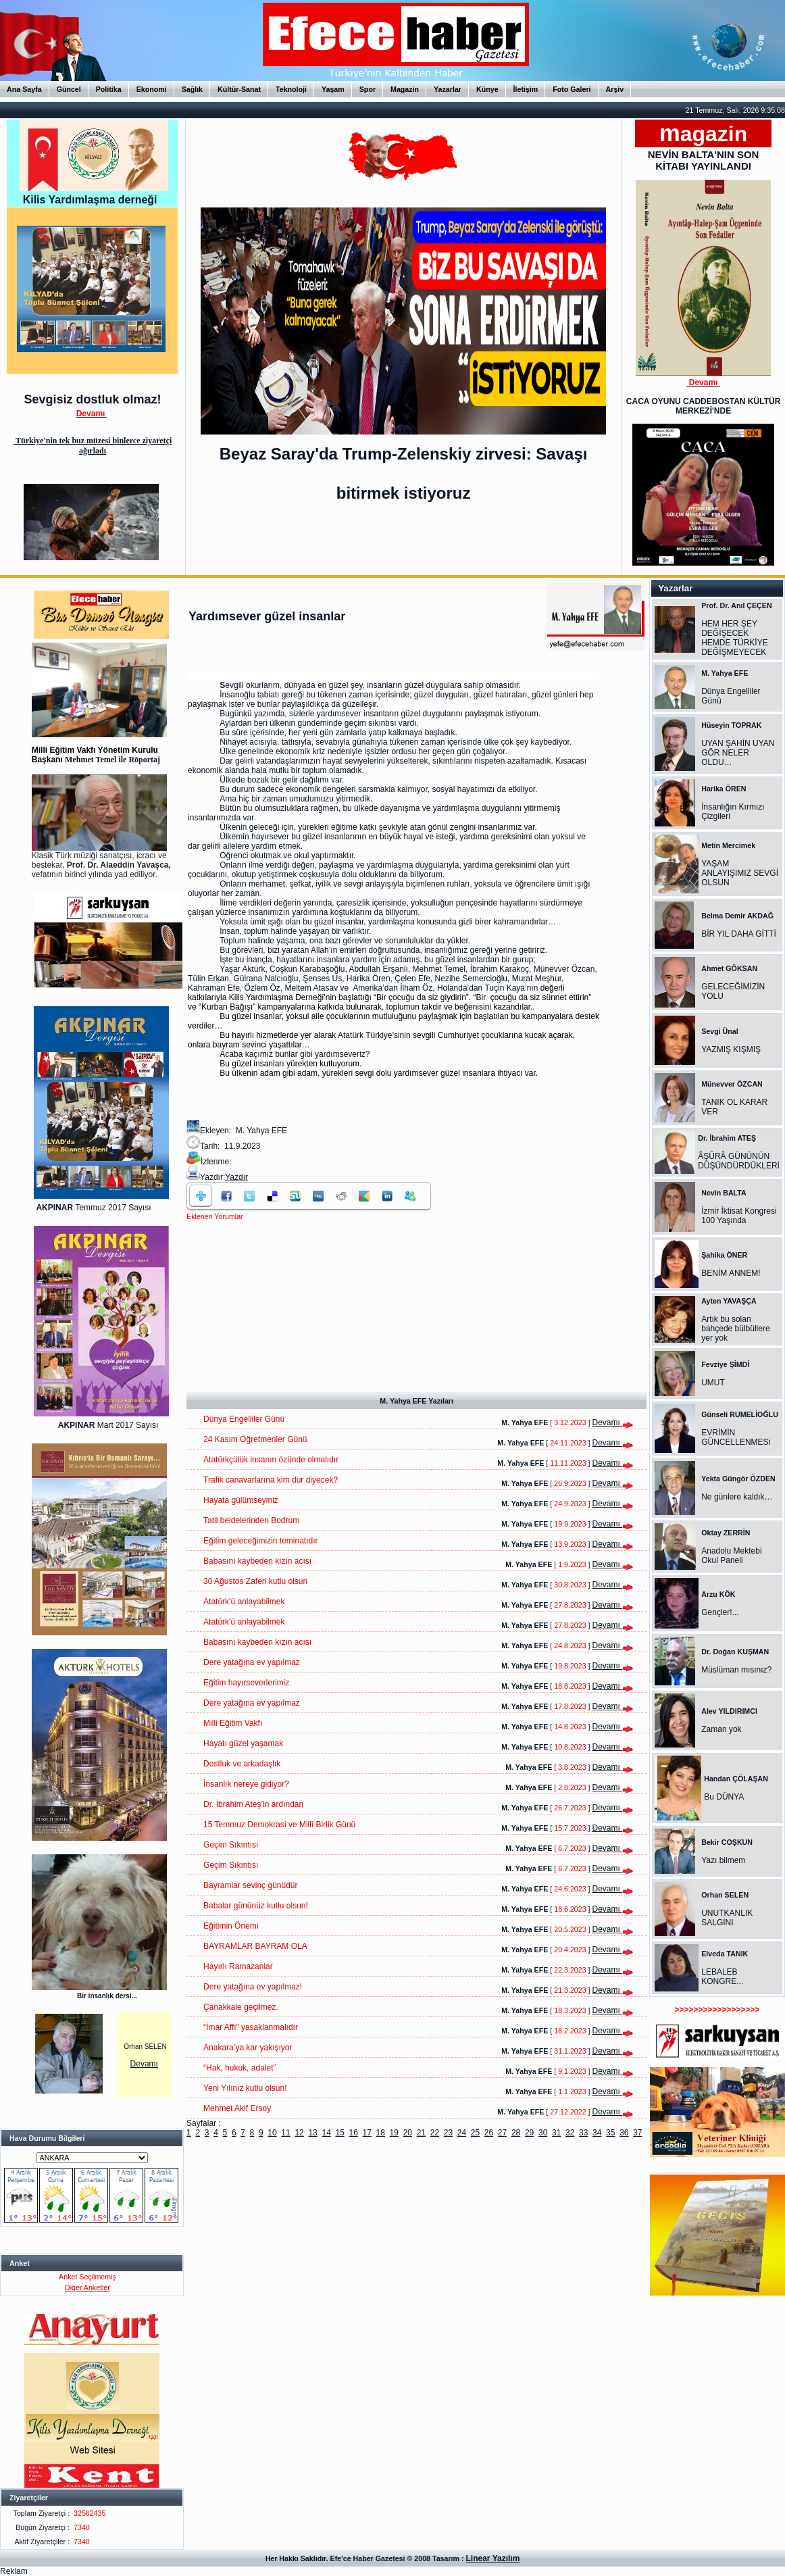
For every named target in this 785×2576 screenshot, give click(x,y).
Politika (109, 89)
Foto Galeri (571, 89)
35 (610, 2132)
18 (380, 2132)
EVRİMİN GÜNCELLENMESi (735, 1437)
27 (502, 2132)
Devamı (144, 2064)
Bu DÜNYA (724, 1797)
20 (407, 2132)
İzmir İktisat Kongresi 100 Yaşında (738, 1215)
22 (434, 2132)
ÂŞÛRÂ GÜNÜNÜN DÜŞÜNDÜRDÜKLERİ (739, 1160)
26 (488, 2132)
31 (556, 2132)
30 (542, 2132)
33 (583, 2132)
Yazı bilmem (723, 1860)
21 (421, 2132)
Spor (367, 89)
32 (569, 2132)
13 (312, 2132)
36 (623, 2132)
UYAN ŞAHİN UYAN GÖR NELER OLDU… (737, 753)
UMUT (713, 1382)
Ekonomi (151, 89)
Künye (487, 89)
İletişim (525, 89)
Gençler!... (719, 1612)
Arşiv (615, 89)
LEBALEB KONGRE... (722, 1976)
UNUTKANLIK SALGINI (727, 1917)
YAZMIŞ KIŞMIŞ (731, 1049)
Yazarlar (447, 89)
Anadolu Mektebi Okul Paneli (731, 1555)
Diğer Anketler (87, 2287)
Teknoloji (291, 89)
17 (367, 2132)
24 (461, 2132)
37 (637, 2132)
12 (299, 2132)
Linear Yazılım (493, 2558)
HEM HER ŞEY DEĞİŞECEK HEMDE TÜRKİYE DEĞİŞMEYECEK (734, 638)
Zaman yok (721, 1729)
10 (272, 2132)
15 (339, 2132)
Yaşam (333, 89)
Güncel (69, 89)
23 (448, 2132)
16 (353, 2132)
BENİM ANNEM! (730, 1273)
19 (394, 2132)
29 (529, 2132)
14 (326, 2132)
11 (285, 2132)
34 (596, 2132)
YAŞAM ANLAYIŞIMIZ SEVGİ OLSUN (739, 873)
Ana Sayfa (24, 89)
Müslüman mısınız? (736, 1670)
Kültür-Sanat (239, 89)
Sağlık (192, 89)
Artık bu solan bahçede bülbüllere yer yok (735, 1328)
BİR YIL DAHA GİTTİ (738, 934)
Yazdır (236, 1177)
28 (515, 2132)
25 (475, 2132)
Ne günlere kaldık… (736, 1497)
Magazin (404, 89)
